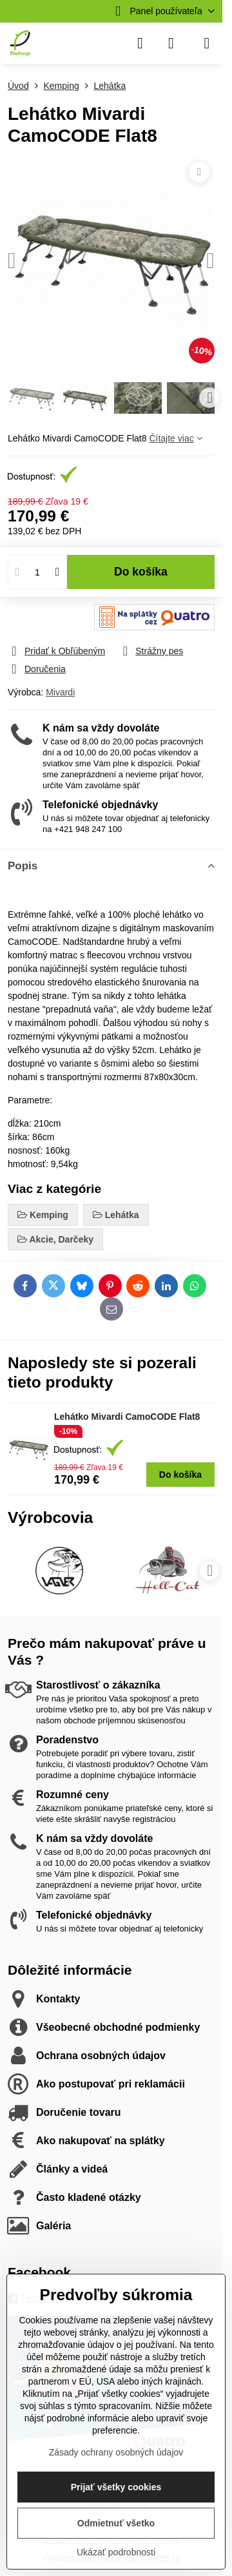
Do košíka (141, 571)
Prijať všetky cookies (116, 2487)
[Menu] (206, 43)
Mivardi (60, 692)
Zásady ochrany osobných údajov (116, 2452)
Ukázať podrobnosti (116, 2552)
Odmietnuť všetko (116, 2523)
